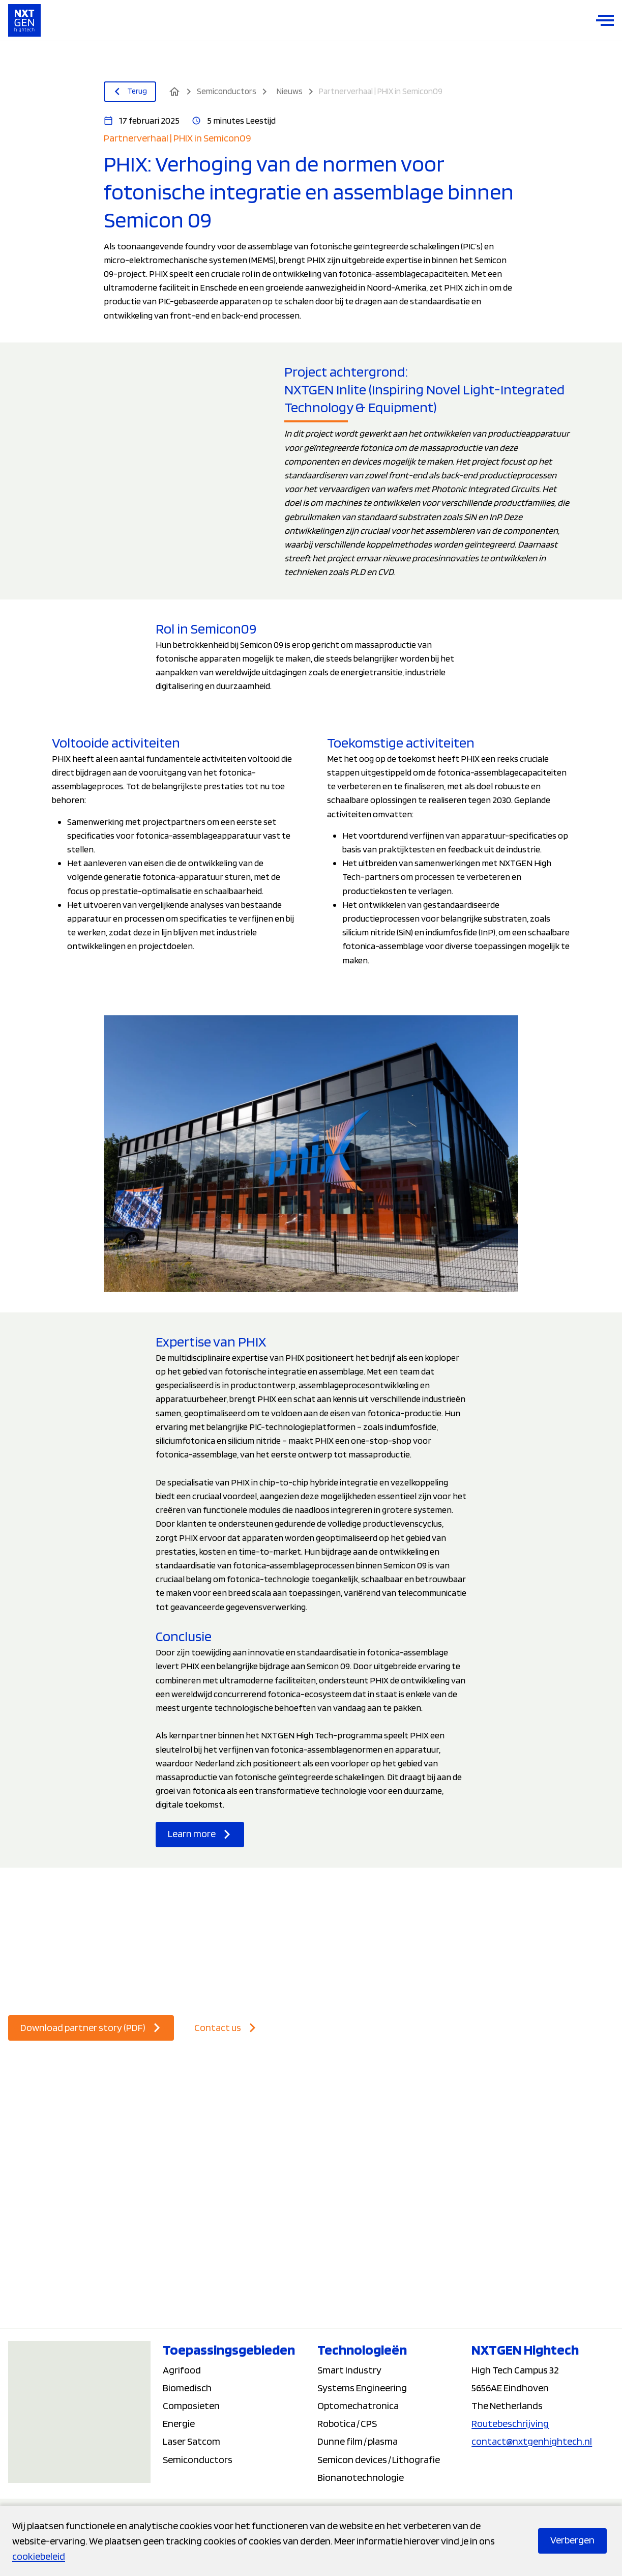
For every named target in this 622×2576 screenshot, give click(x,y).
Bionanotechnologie (360, 2477)
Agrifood (182, 2370)
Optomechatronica (358, 2405)
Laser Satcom (191, 2441)
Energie (179, 2423)
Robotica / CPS (347, 2423)
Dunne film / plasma (357, 2441)
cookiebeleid (38, 2556)
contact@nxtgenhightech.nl (531, 2441)
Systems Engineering (362, 2388)
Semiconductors (197, 2459)
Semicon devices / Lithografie (378, 2459)
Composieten (191, 2405)
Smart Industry (349, 2370)
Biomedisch (187, 2388)
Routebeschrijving (510, 2423)
